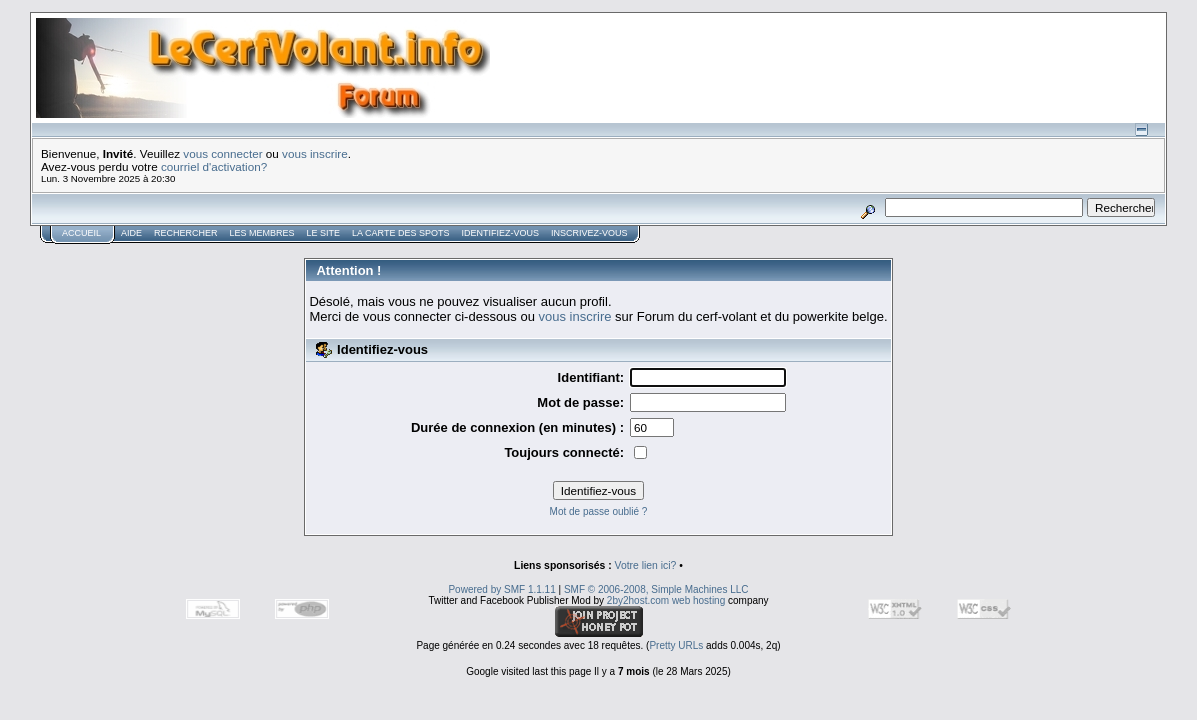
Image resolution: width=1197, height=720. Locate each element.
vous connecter (222, 153)
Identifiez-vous (500, 233)
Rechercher (186, 233)
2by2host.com (638, 600)
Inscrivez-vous (589, 233)
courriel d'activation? (214, 166)
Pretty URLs (676, 645)
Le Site (324, 233)
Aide (131, 233)
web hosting (698, 600)
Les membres (262, 233)
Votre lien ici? (646, 565)
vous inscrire (315, 153)
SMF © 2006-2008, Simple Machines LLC (656, 589)
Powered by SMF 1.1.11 (501, 589)
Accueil (81, 233)
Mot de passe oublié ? (599, 511)
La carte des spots (400, 233)
